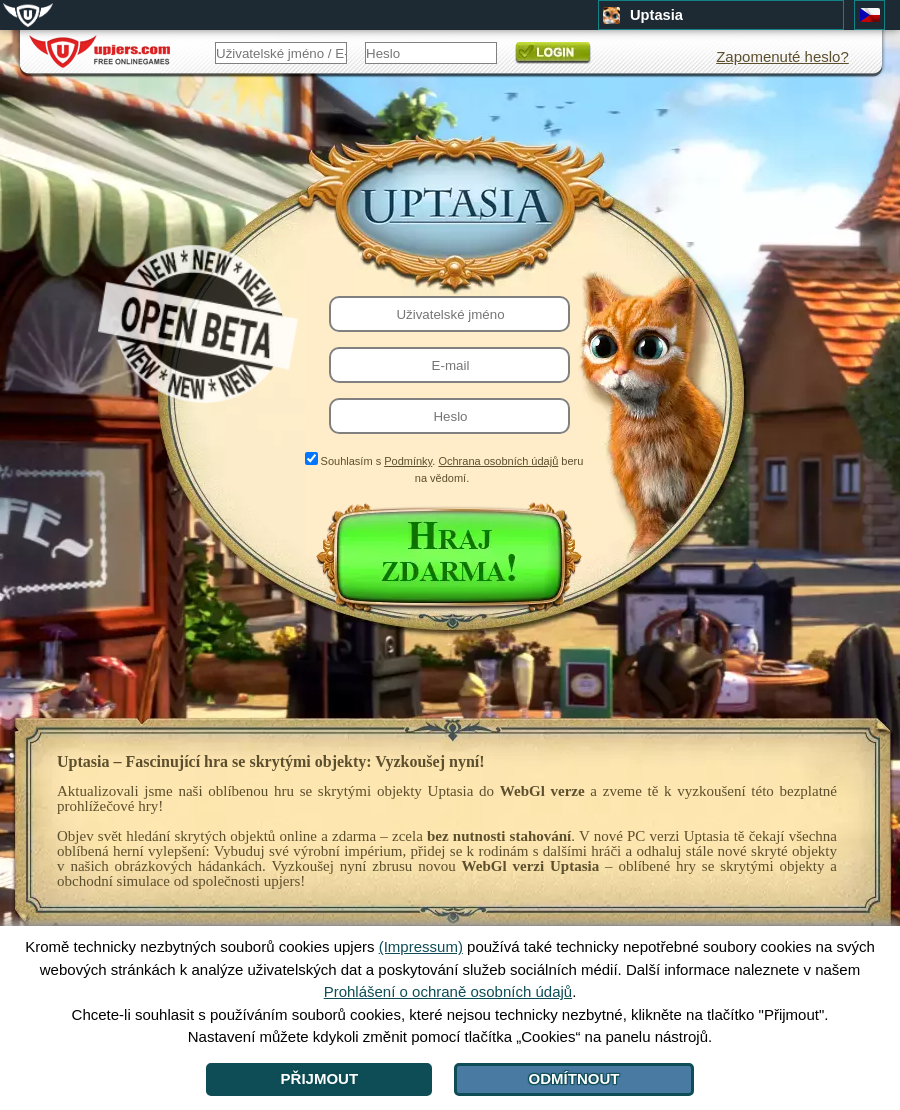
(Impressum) (421, 946)
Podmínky (408, 461)
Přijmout (320, 1078)
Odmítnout (574, 1078)
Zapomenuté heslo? (782, 56)
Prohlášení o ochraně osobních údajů (448, 991)
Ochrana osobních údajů (498, 461)
